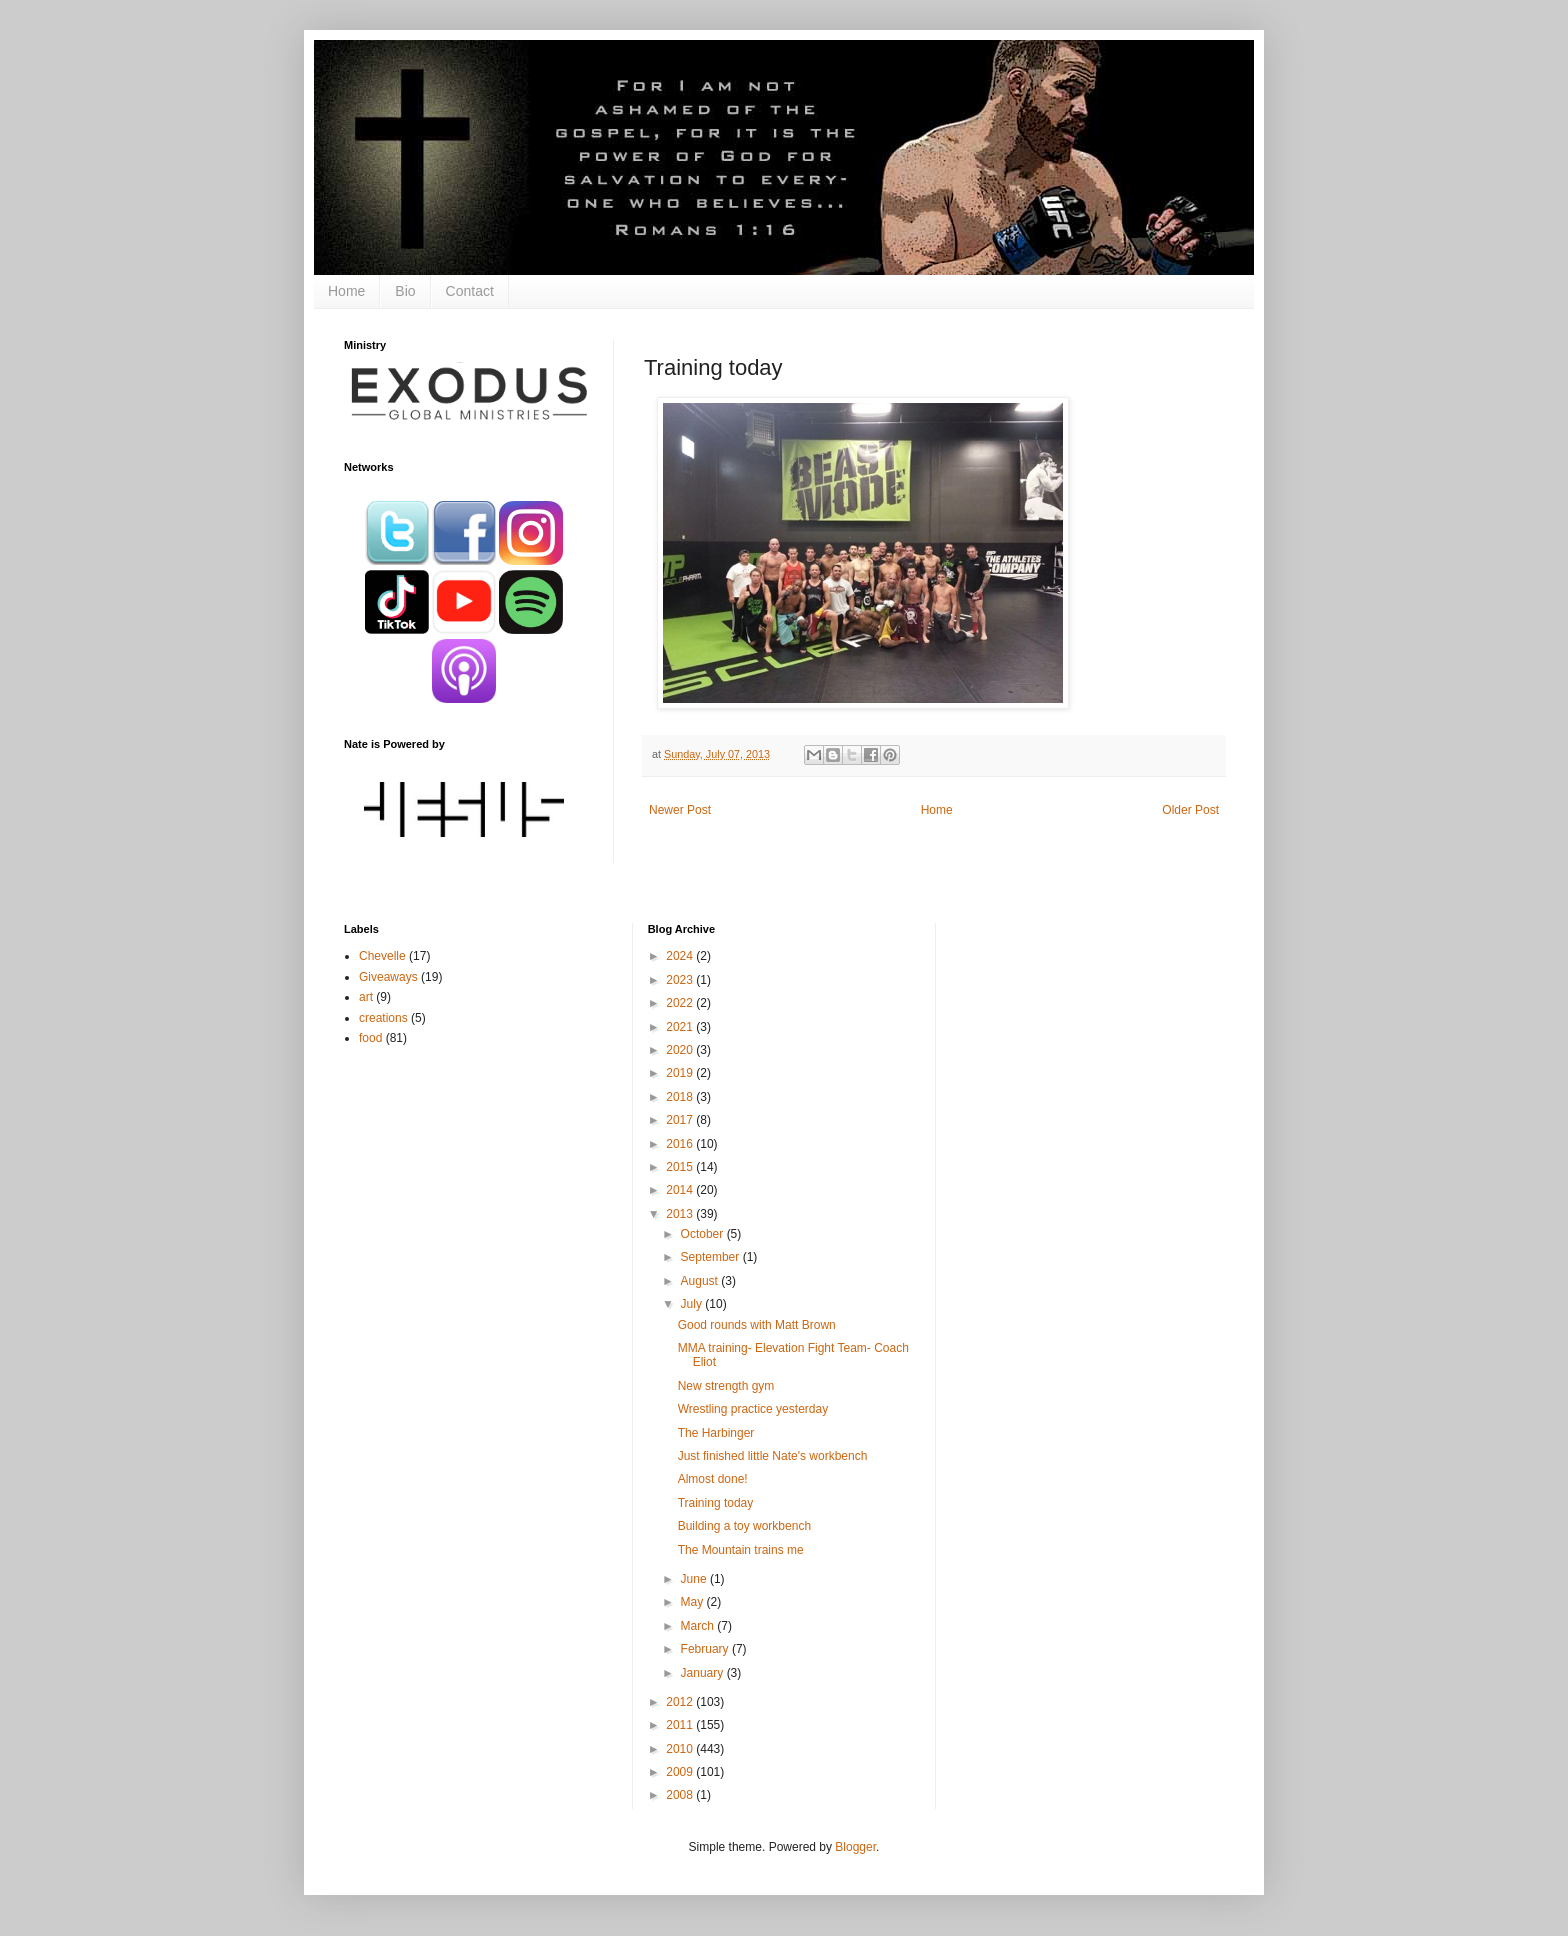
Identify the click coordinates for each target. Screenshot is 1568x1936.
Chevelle (382, 956)
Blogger (855, 1847)
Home (346, 291)
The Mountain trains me (741, 1550)
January (704, 1673)
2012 (681, 1702)
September (712, 1257)
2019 (681, 1073)
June (695, 1579)
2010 (681, 1749)
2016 (681, 1144)
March (699, 1626)
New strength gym (726, 1386)
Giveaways (388, 977)
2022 (681, 1003)
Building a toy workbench (744, 1526)
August (701, 1281)
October (704, 1234)
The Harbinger (716, 1433)
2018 (681, 1097)
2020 (681, 1050)
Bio (405, 291)
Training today (716, 1503)
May (694, 1602)
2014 (681, 1190)
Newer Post (680, 810)
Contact (470, 291)
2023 (681, 980)
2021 (681, 1027)
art (366, 997)
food (370, 1038)
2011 (681, 1725)
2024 (681, 956)
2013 (681, 1214)
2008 (681, 1795)
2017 (681, 1120)
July (693, 1304)
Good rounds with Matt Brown (757, 1325)
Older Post (1190, 810)
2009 (681, 1772)
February (706, 1649)
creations (383, 1018)
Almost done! (713, 1479)
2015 (681, 1167)
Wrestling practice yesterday (753, 1409)
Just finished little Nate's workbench (773, 1456)
